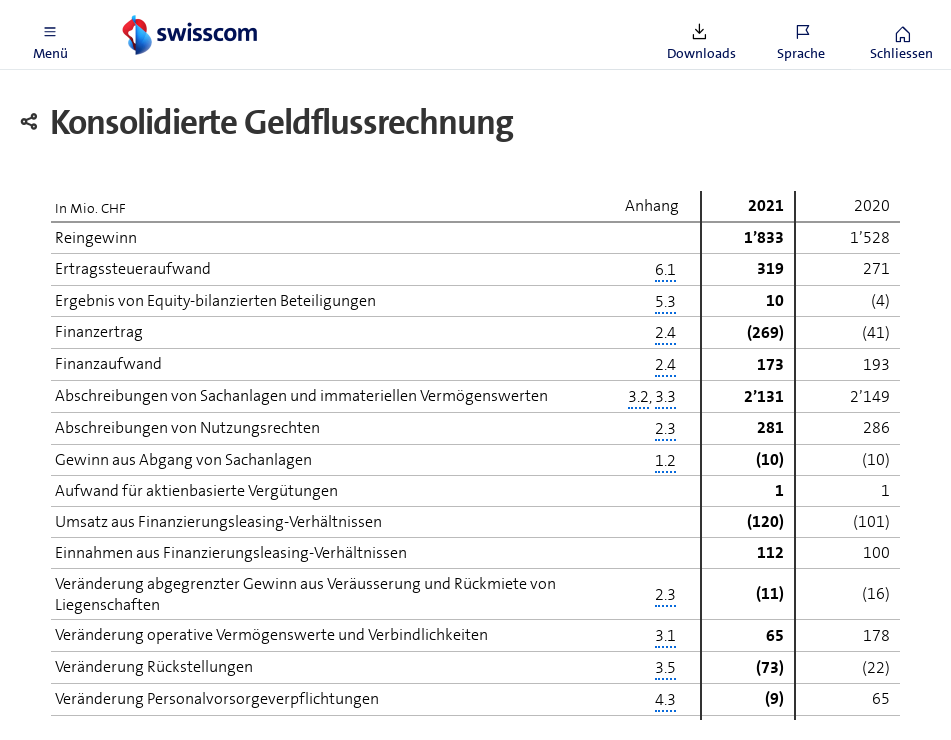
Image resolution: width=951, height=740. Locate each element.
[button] (50, 35)
